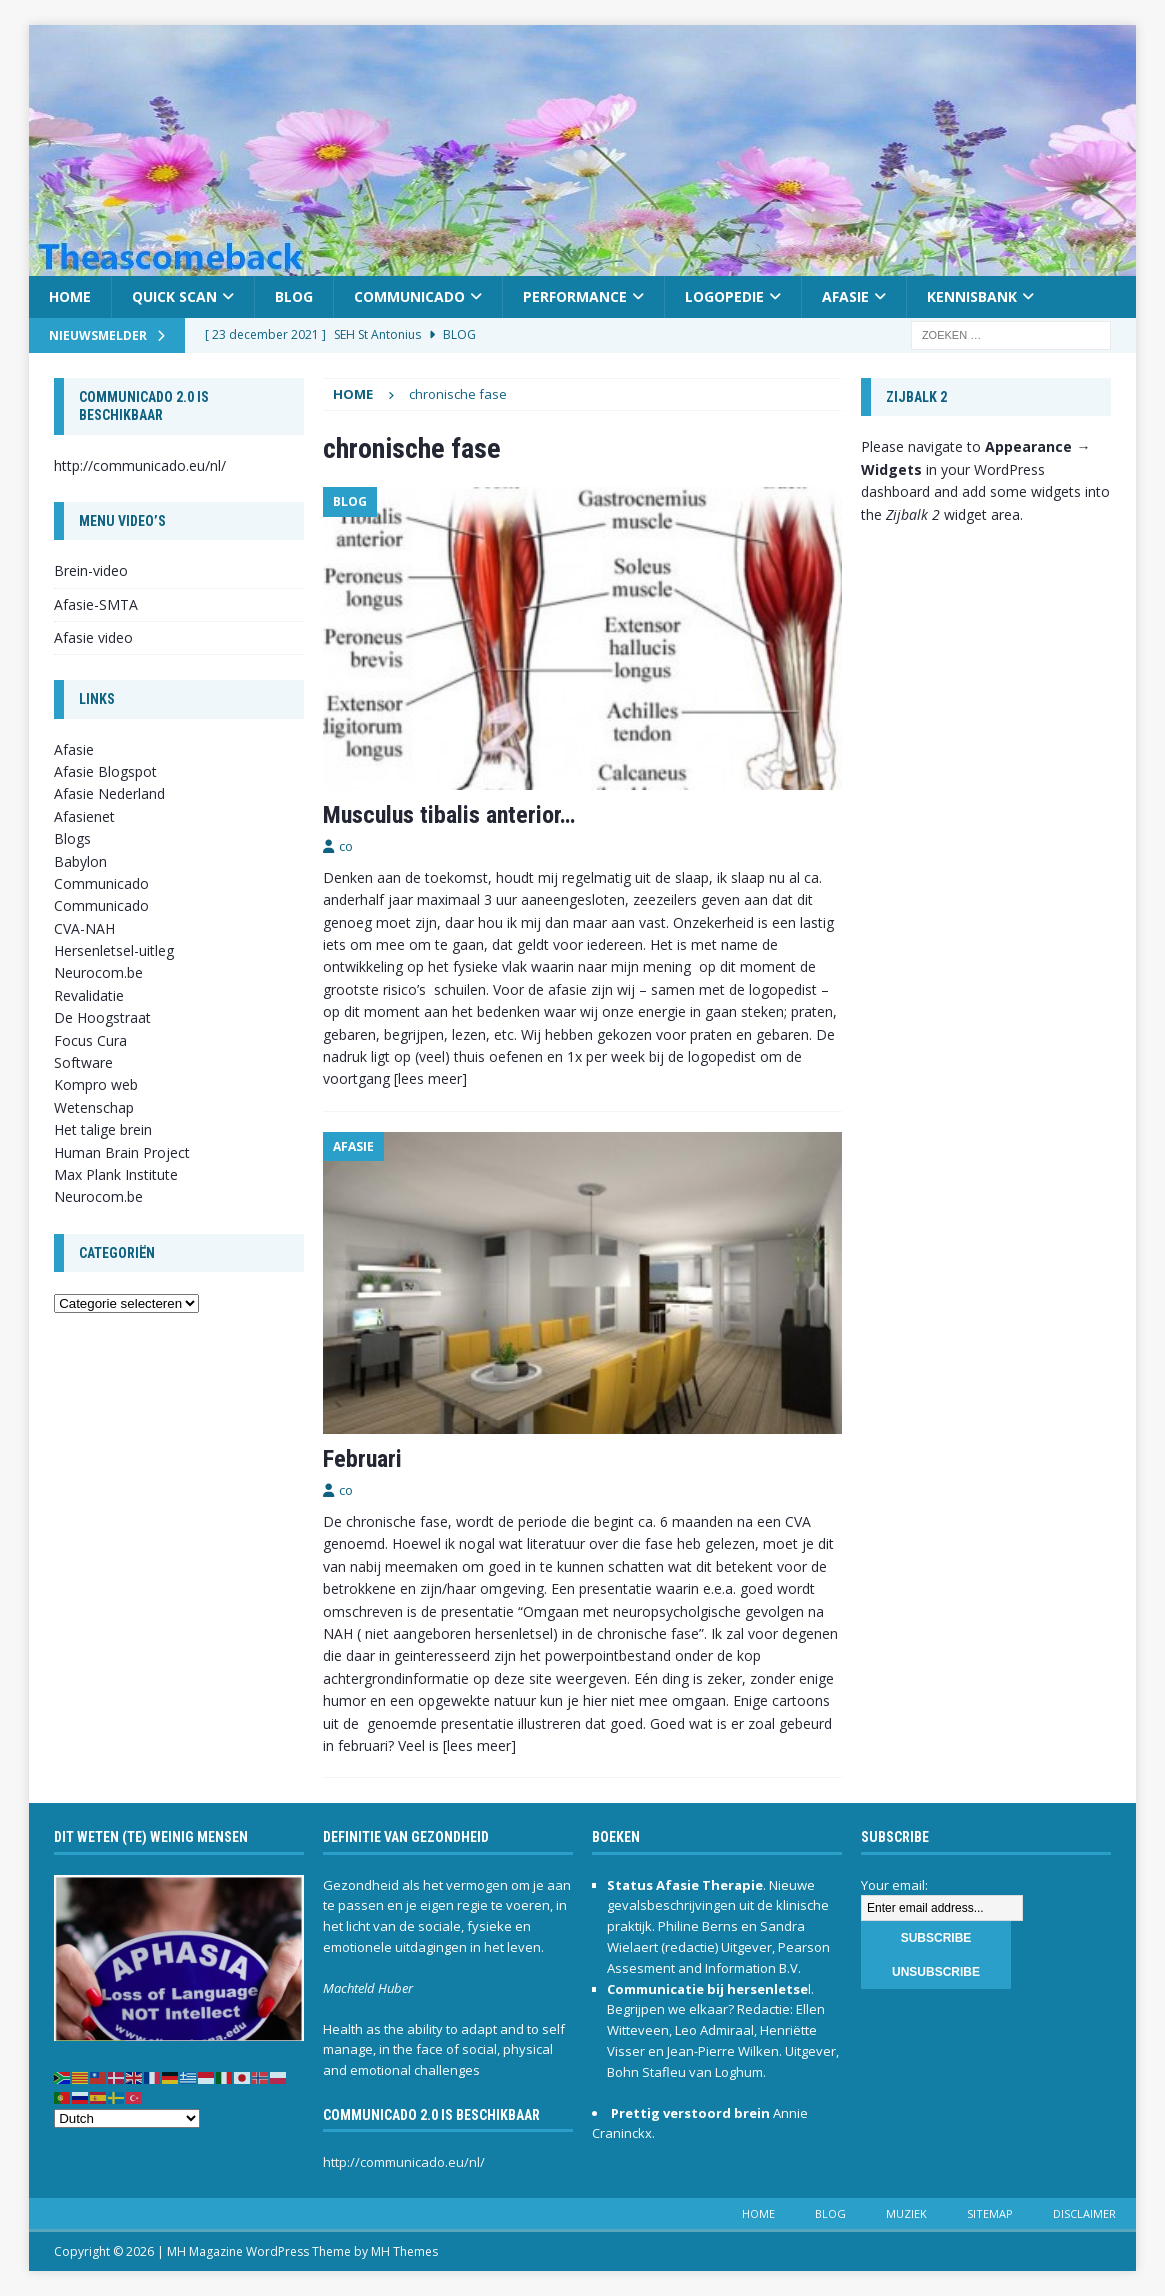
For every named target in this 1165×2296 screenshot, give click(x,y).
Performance (575, 296)
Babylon (80, 861)
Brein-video (91, 570)
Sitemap (990, 2213)
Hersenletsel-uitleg (114, 950)
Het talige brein (103, 1129)
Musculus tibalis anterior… (449, 815)
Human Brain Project (122, 1152)
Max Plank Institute (116, 1174)
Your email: (894, 1885)
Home (70, 296)
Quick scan (174, 296)
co (346, 846)
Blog (294, 296)
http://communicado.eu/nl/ (140, 465)
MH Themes (404, 2251)
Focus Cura (90, 1040)
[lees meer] (430, 1078)
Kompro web (96, 1084)
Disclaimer (1084, 2213)
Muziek (906, 2213)
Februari (362, 1459)
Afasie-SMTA (96, 604)
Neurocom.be (98, 972)
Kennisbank (972, 296)
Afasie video (93, 637)
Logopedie (724, 296)
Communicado (409, 296)
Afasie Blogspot (105, 771)
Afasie (845, 296)
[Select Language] (127, 2118)
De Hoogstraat (102, 1017)
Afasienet (84, 816)
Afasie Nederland (109, 793)
